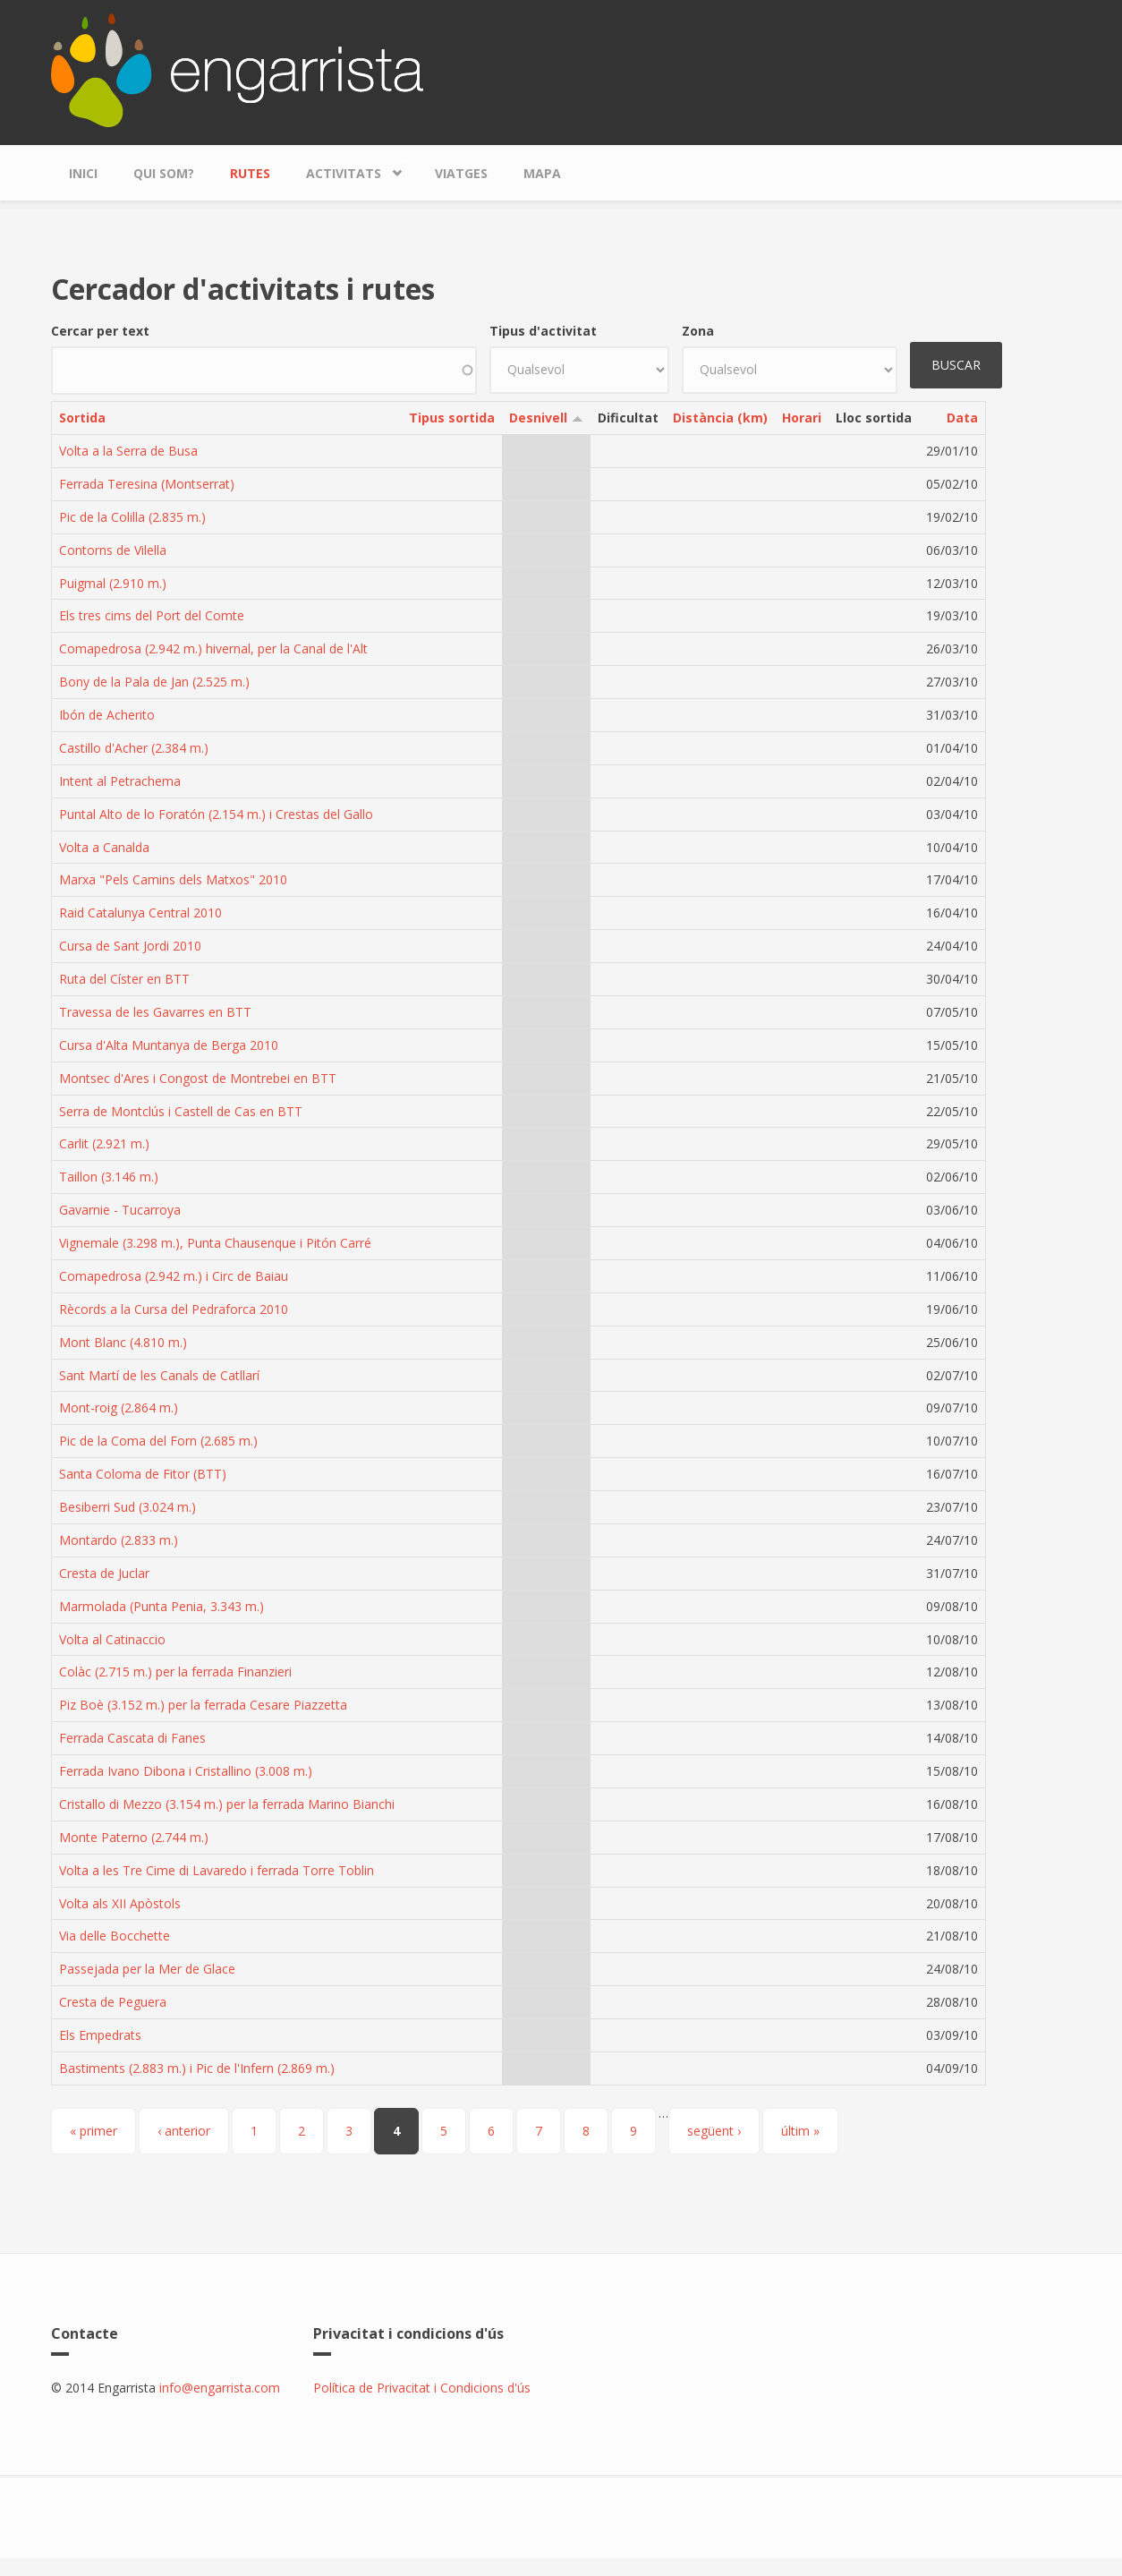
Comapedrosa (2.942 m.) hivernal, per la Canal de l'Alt (213, 648)
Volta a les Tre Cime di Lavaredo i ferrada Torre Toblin (216, 1870)
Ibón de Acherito (107, 714)
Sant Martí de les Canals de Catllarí (159, 1375)
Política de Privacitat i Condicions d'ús (422, 2387)
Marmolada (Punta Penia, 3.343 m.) (161, 1606)
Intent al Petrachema (120, 780)
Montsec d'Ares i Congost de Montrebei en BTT (197, 1078)
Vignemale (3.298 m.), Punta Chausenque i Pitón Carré (215, 1242)
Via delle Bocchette (114, 1935)
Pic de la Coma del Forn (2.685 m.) (158, 1440)
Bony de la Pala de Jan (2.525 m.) (154, 681)
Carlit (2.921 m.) (104, 1143)
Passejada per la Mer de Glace (147, 1968)
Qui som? (163, 173)
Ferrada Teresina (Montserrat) (146, 483)
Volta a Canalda (104, 847)
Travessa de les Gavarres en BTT (155, 1011)
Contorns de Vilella (112, 550)
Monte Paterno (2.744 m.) (133, 1837)
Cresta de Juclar (104, 1573)
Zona (698, 330)
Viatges (461, 173)
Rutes (250, 173)
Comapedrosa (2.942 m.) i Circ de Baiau (173, 1275)
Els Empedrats (100, 2034)
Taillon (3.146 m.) (108, 1176)
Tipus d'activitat (543, 330)
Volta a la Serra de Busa (128, 450)
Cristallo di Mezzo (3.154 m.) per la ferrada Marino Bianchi (227, 1804)
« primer (93, 2130)
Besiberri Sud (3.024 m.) (127, 1506)
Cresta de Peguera (112, 2001)
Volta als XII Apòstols (120, 1903)
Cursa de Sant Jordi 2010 (130, 945)
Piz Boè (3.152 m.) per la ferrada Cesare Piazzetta (203, 1704)
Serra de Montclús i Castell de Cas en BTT (180, 1111)
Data (962, 417)
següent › (714, 2130)
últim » (800, 2130)
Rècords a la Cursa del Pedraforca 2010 (173, 1309)
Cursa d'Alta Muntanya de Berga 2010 (168, 1044)
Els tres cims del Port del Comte (151, 615)
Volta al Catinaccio (112, 1639)
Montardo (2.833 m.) (118, 1539)
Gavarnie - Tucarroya (120, 1209)
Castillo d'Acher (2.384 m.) (133, 747)
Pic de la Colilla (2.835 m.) (132, 516)
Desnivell (546, 417)
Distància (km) (720, 417)
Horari (801, 417)
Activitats (348, 169)
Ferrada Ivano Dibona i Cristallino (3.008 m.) (185, 1770)
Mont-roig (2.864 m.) (118, 1407)
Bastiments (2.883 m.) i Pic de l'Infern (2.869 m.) (197, 2068)
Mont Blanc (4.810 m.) (123, 1342)
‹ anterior (183, 2130)
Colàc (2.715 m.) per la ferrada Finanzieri (175, 1671)
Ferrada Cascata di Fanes (132, 1737)
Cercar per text (100, 330)
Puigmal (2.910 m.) (112, 583)
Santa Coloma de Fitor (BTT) (142, 1473)
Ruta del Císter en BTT (124, 978)
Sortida (82, 417)
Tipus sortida (452, 417)
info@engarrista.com (219, 2387)
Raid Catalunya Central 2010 (140, 912)
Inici (83, 173)
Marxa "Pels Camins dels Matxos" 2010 (173, 879)
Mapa (542, 173)
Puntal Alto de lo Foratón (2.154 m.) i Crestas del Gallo (216, 814)
